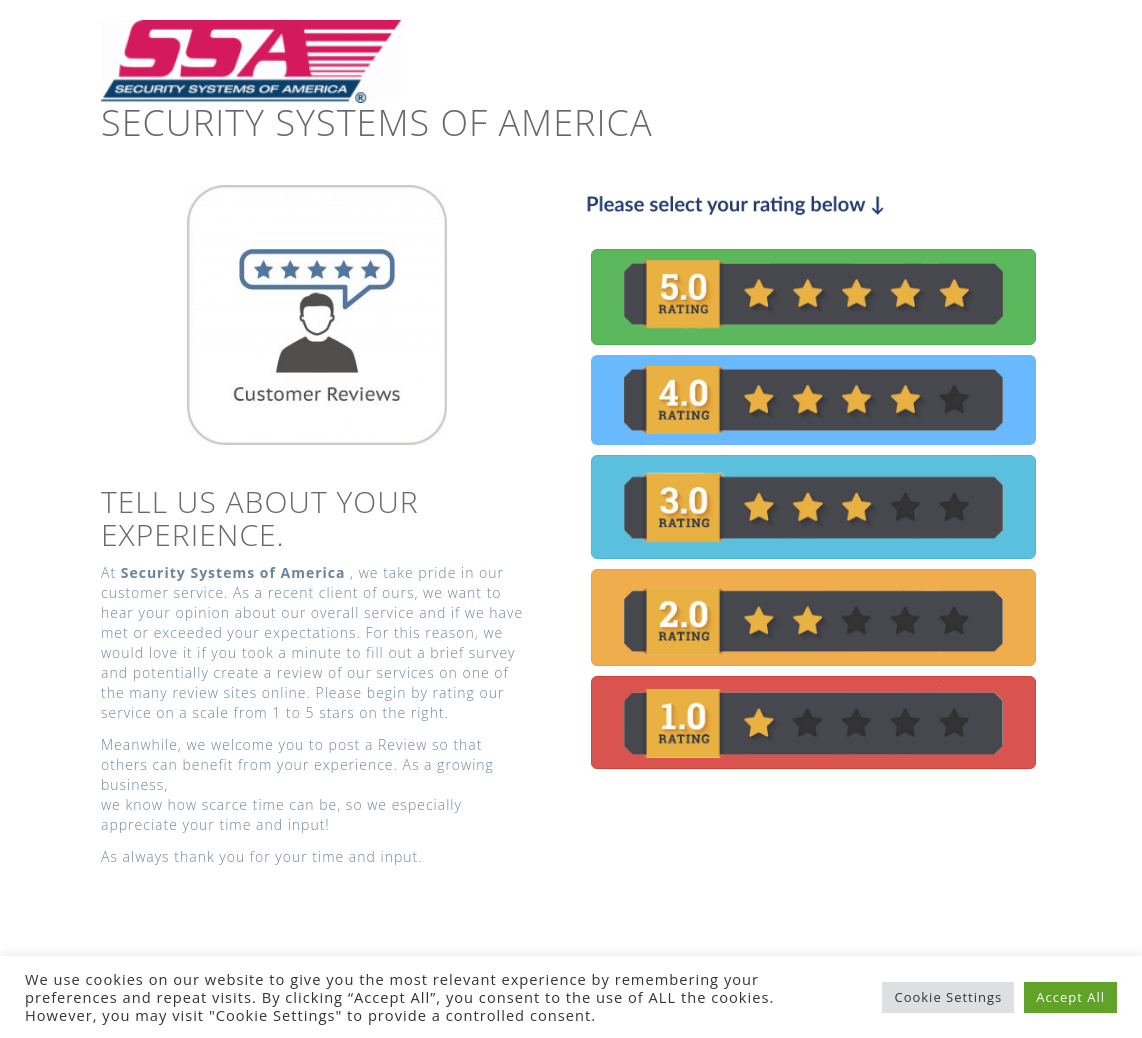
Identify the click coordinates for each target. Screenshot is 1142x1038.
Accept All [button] (1070, 997)
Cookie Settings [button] (948, 997)
